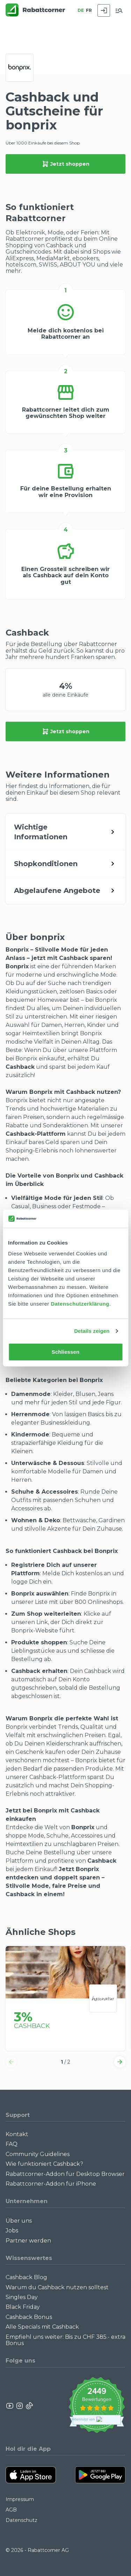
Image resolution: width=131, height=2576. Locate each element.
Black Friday (23, 2307)
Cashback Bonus (29, 2317)
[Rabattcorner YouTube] (10, 2406)
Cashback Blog (26, 2277)
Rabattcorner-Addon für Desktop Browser (65, 2174)
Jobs (12, 2230)
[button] (11, 2061)
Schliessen (65, 1352)
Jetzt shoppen (65, 163)
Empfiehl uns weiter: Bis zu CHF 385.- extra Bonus (65, 2340)
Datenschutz (21, 2520)
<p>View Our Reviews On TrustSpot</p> (96, 2406)
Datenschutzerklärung (80, 1304)
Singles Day (22, 2297)
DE (81, 10)
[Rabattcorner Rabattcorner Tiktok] (29, 2406)
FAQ (11, 2144)
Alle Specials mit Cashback (42, 2326)
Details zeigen (91, 1331)
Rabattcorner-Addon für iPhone (51, 2183)
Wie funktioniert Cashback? (44, 2164)
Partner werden (28, 2240)
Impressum (20, 2499)
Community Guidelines (38, 2154)
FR (89, 10)
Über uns (19, 2220)
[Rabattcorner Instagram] (19, 2406)
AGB (11, 2510)
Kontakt (17, 2134)
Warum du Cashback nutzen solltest (57, 2287)
